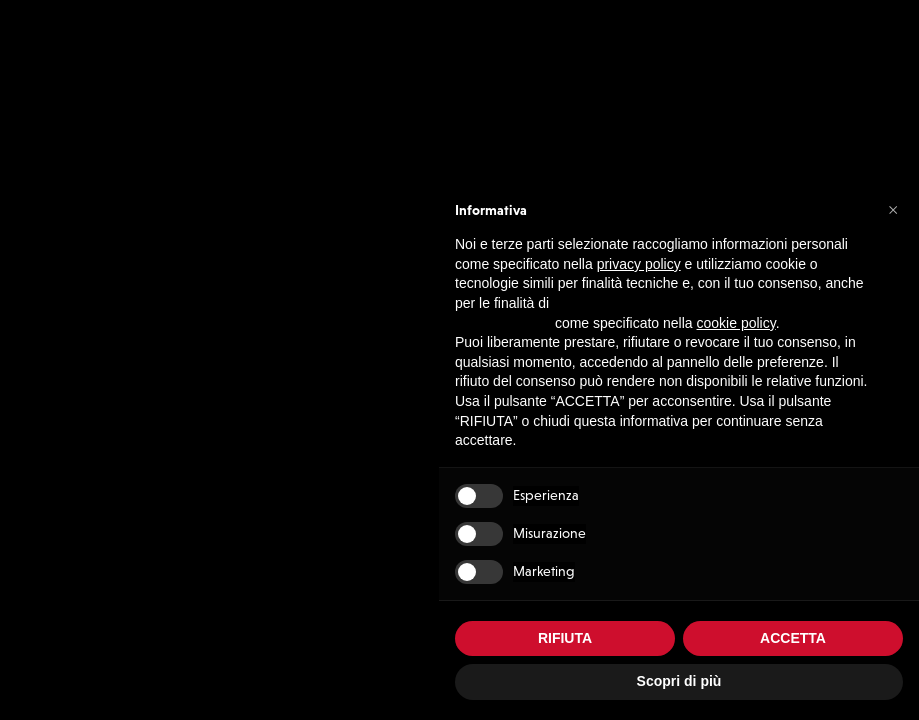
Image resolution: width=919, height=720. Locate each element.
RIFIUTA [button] (565, 638)
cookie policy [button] (736, 323)
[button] (893, 209)
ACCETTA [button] (793, 638)
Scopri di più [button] (679, 681)
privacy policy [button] (639, 264)
